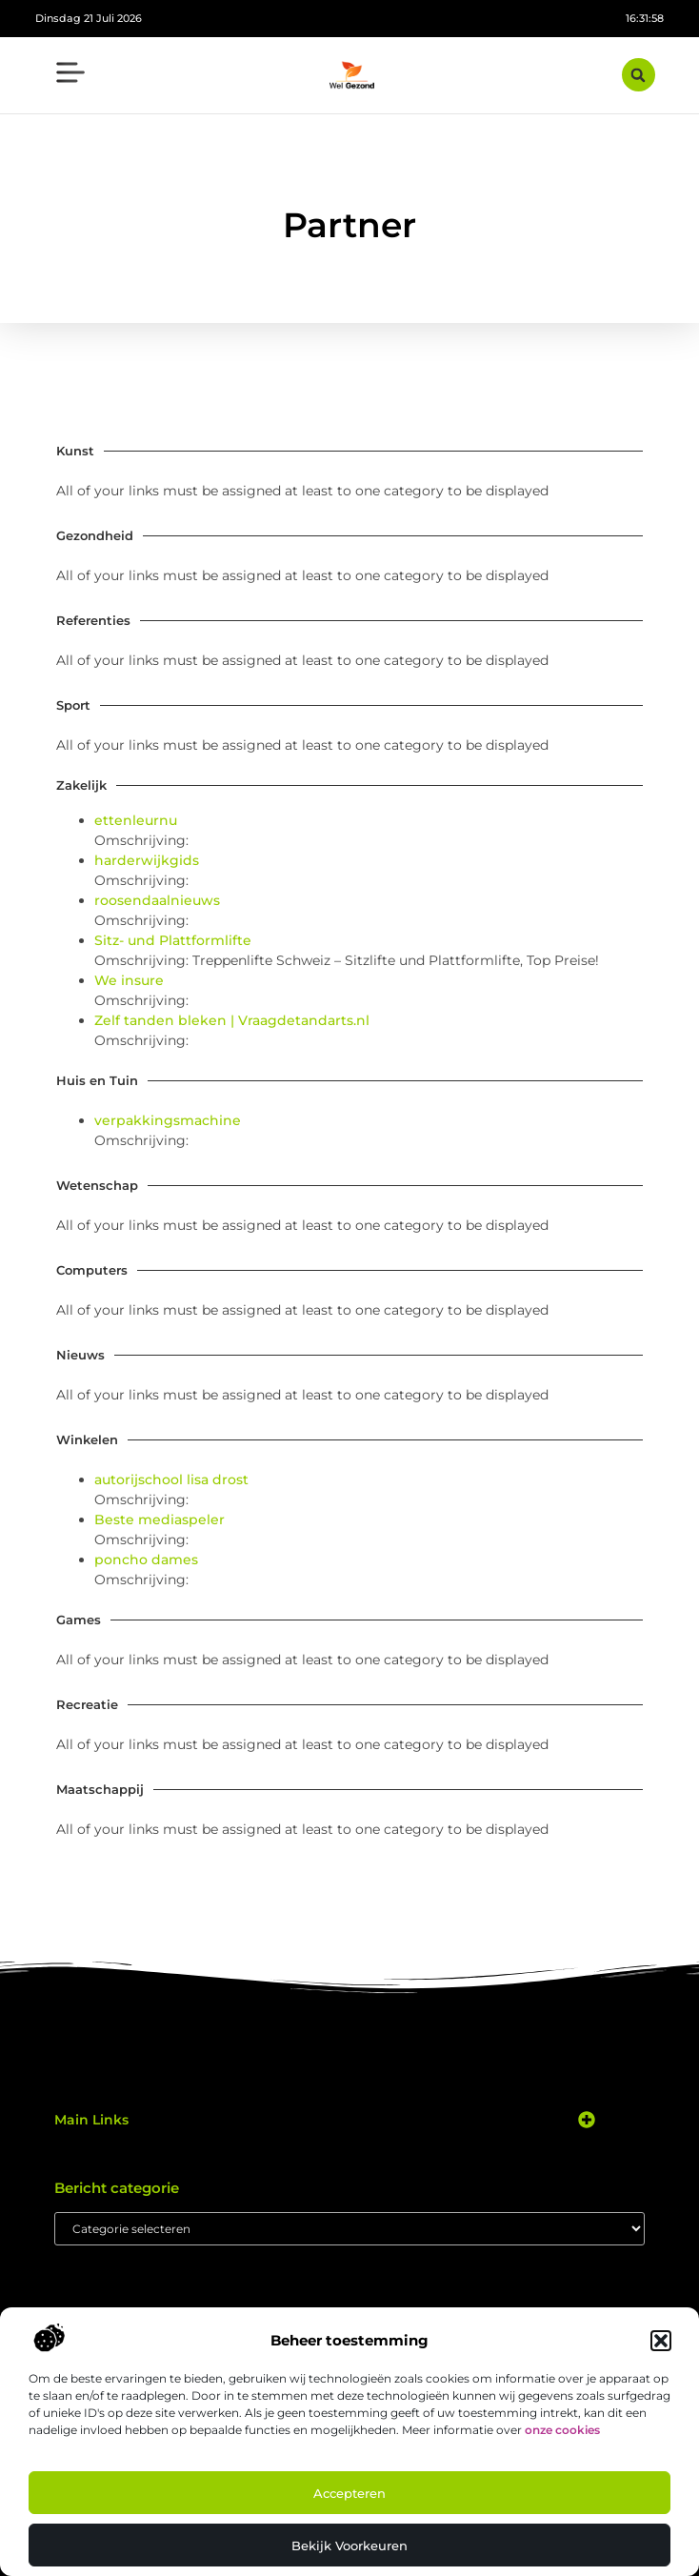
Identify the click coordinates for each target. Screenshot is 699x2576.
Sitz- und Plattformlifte (172, 940)
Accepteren (349, 2493)
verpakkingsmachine (167, 1120)
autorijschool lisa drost (171, 1479)
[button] (660, 2340)
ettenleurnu (135, 820)
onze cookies (562, 2430)
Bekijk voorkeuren (349, 2545)
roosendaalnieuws (157, 900)
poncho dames (146, 1559)
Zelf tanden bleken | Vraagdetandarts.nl (231, 1020)
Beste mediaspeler (159, 1519)
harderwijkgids (146, 860)
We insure (129, 980)
